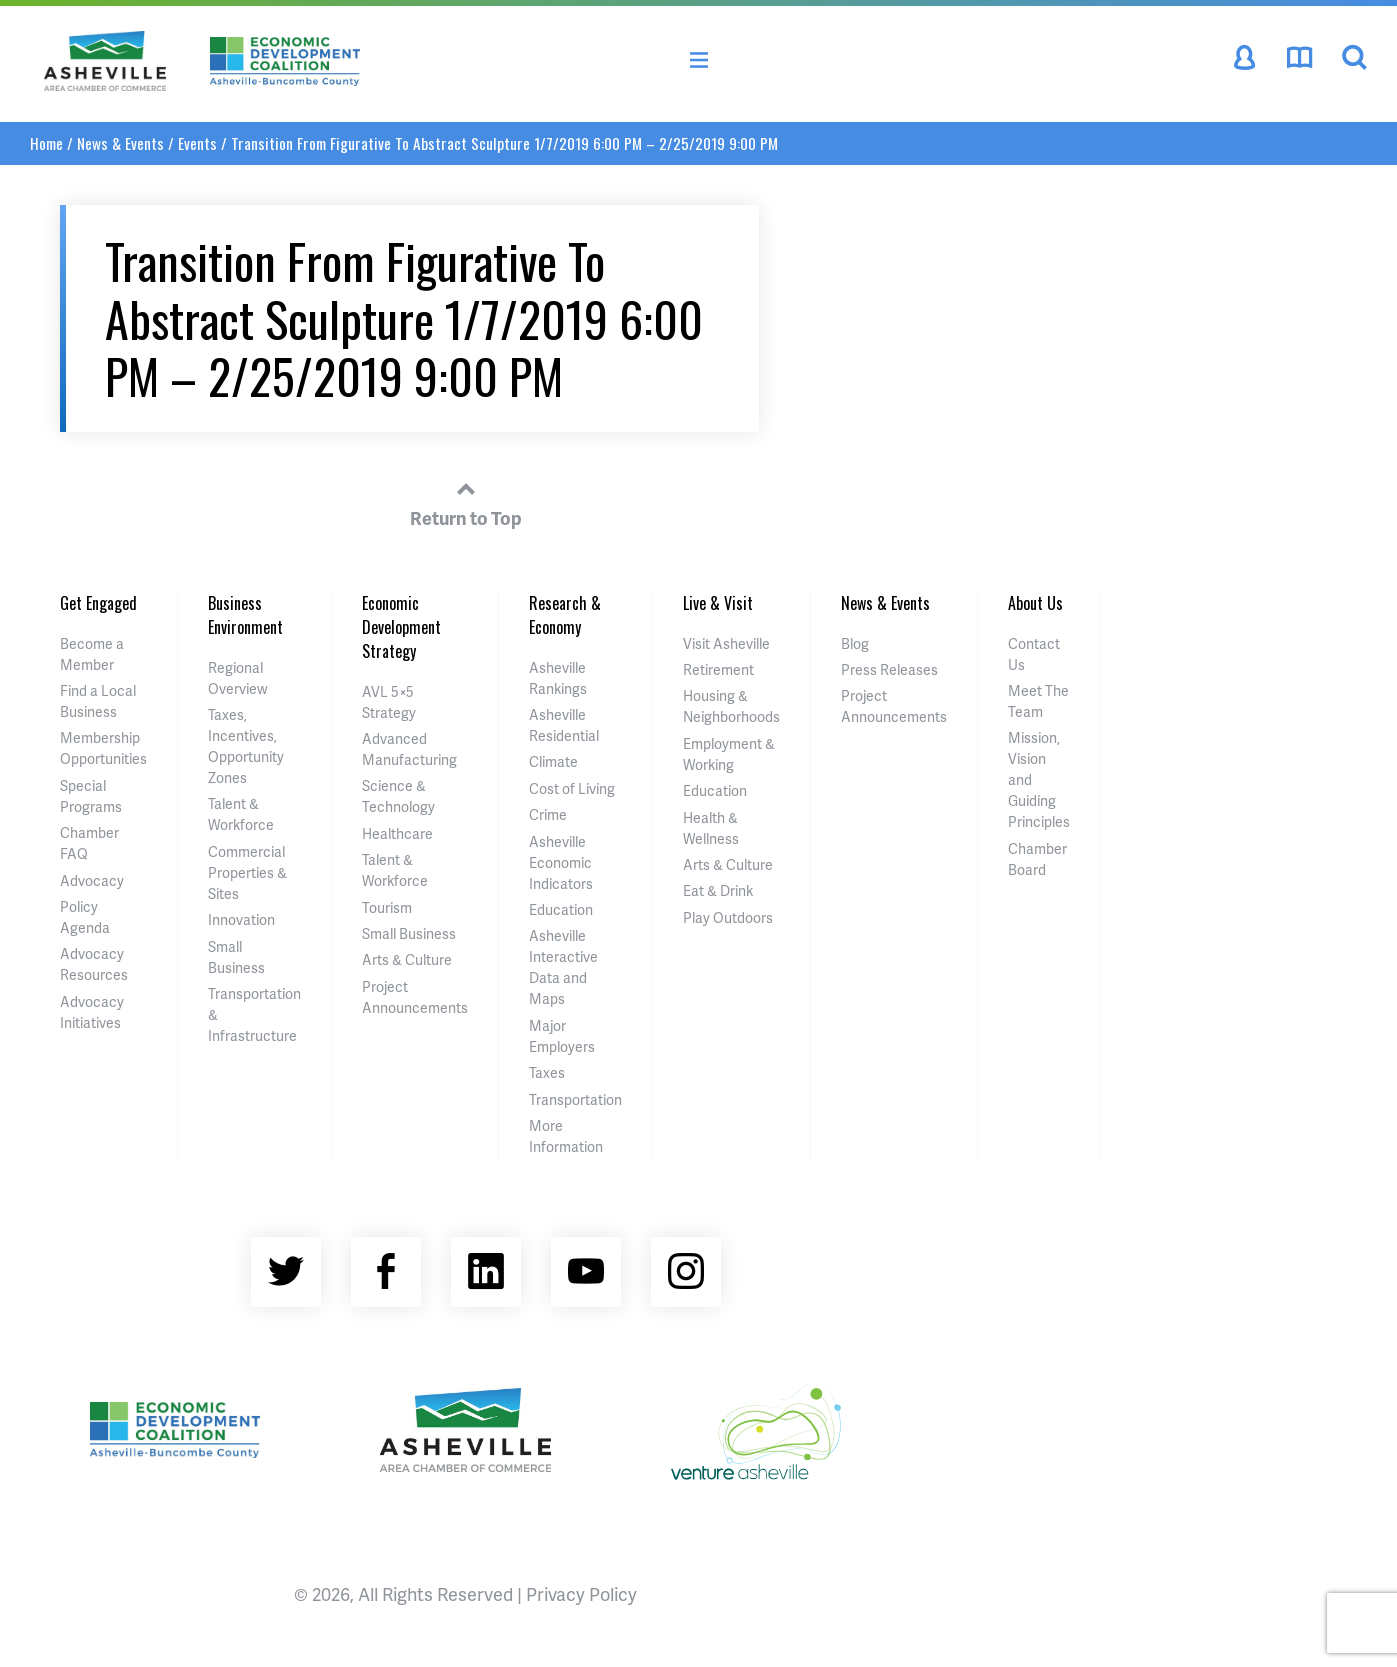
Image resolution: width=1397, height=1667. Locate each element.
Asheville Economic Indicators (561, 862)
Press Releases (889, 669)
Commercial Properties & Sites (247, 872)
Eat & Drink (718, 890)
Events (197, 143)
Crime (548, 814)
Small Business (409, 933)
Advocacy (92, 880)
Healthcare (397, 833)
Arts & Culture (407, 959)
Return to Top (466, 501)
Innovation (241, 919)
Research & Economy (565, 615)
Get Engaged (98, 603)
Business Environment (245, 615)
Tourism (387, 907)
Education (561, 909)
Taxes (547, 1072)
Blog (855, 643)
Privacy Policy (581, 1593)
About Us (1035, 603)
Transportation (575, 1099)
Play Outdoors (728, 917)
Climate (553, 761)
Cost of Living (572, 788)
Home (46, 143)
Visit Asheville (726, 643)
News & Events (120, 143)
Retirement (718, 669)
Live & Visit (718, 603)
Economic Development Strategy (401, 627)
